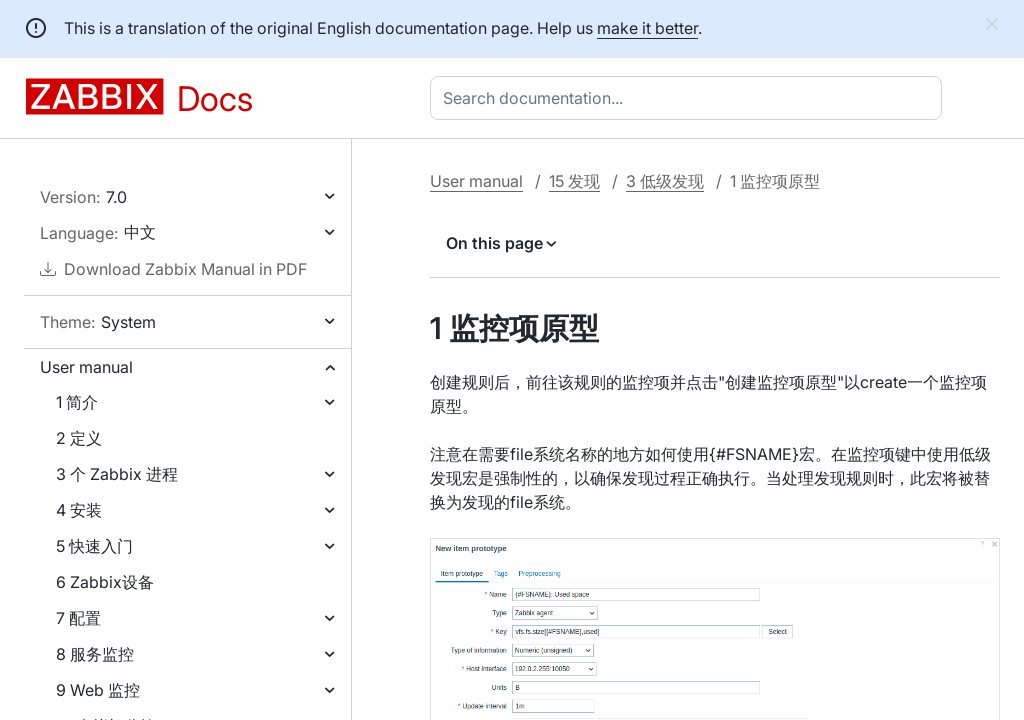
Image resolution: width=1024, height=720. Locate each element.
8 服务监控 (95, 654)
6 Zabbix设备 (105, 582)
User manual (86, 367)
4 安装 (79, 510)
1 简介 (77, 402)
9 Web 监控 (98, 690)
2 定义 (79, 438)
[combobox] (690, 98)
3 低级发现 (665, 181)
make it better (647, 28)
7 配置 (78, 618)
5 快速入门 (94, 546)
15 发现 (574, 181)
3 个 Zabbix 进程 (117, 474)
